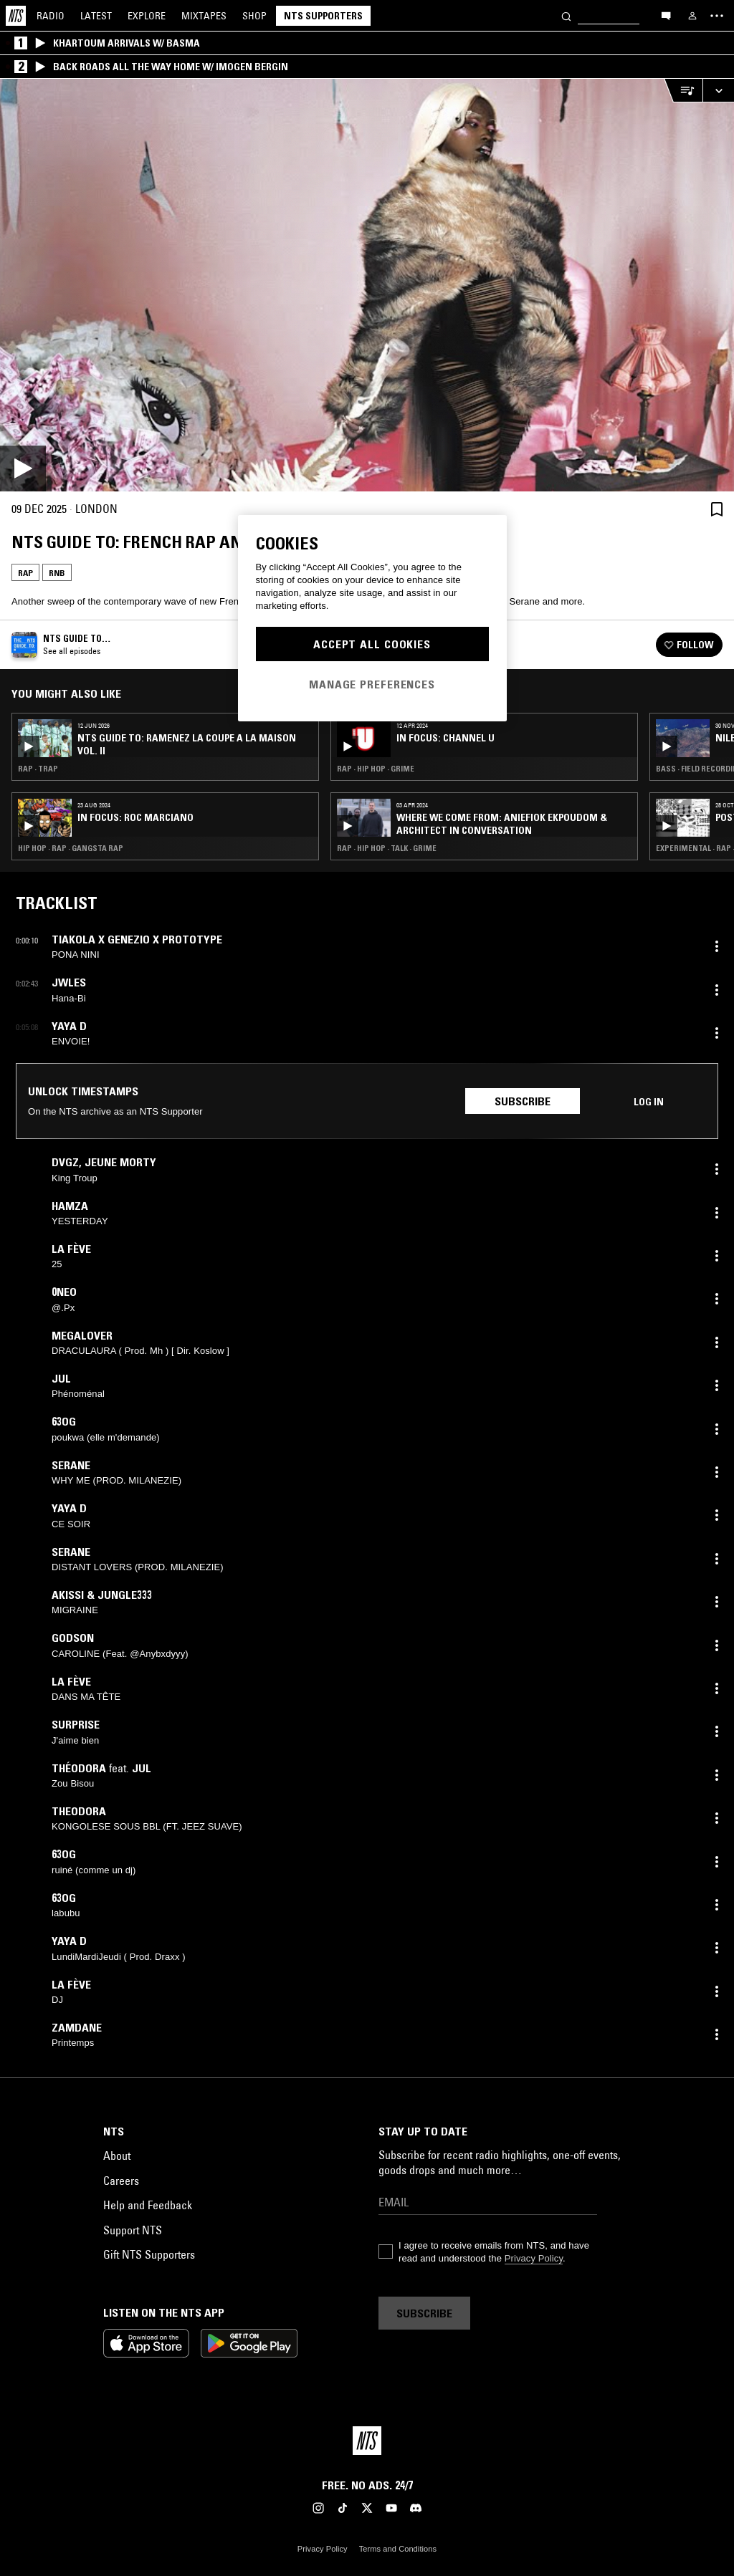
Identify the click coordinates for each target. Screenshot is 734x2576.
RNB (57, 572)
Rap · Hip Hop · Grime (375, 769)
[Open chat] (666, 15)
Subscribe (522, 1101)
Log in (649, 1101)
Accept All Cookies (372, 644)
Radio (51, 15)
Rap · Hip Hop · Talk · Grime (387, 848)
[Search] (566, 15)
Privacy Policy (534, 2258)
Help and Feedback (147, 2205)
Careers (121, 2180)
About (116, 2155)
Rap (25, 572)
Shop (254, 15)
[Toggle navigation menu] (716, 16)
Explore (147, 15)
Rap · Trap (38, 769)
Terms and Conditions (398, 2548)
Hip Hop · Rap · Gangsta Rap (70, 848)
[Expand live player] (718, 90)
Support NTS (132, 2230)
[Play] (367, 285)
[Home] (16, 16)
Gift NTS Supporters (149, 2254)
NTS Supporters (323, 15)
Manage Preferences (372, 684)
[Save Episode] (717, 509)
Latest (96, 15)
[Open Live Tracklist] (683, 90)
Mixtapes (204, 15)
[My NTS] (692, 15)
